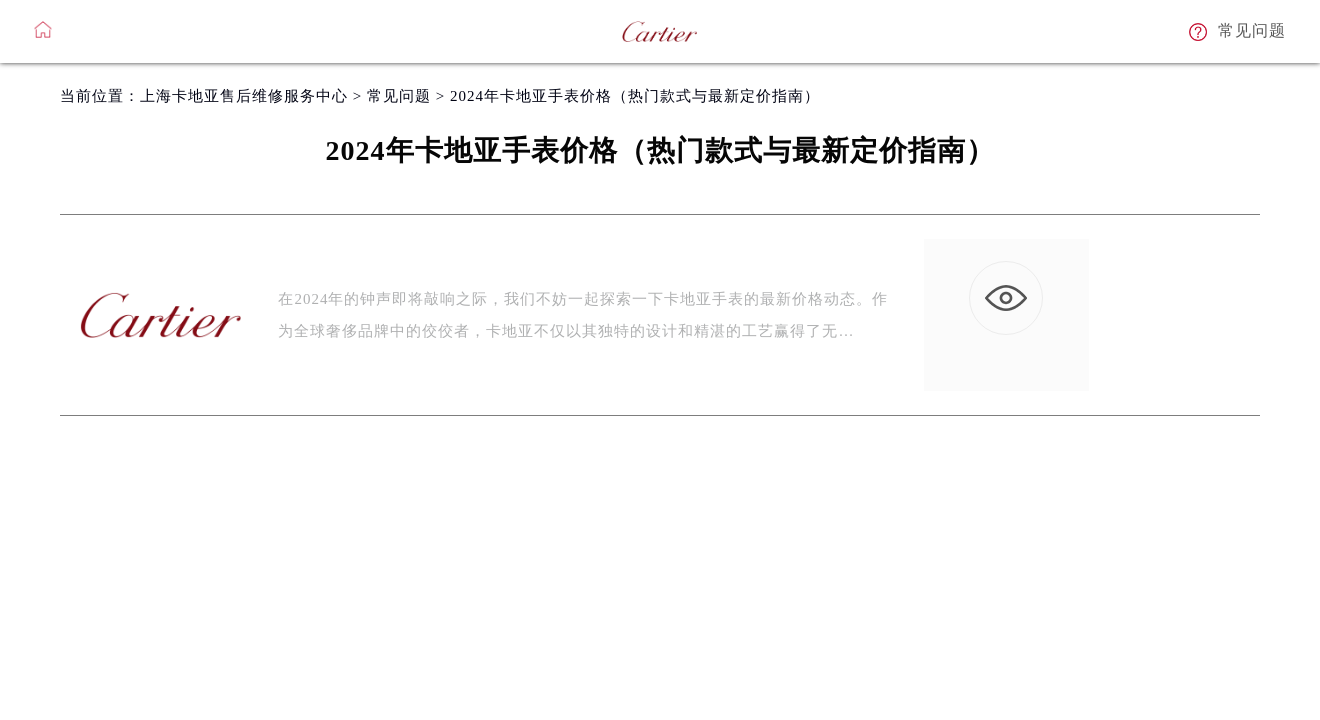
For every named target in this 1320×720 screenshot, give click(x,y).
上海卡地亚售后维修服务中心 (244, 96)
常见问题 (399, 96)
